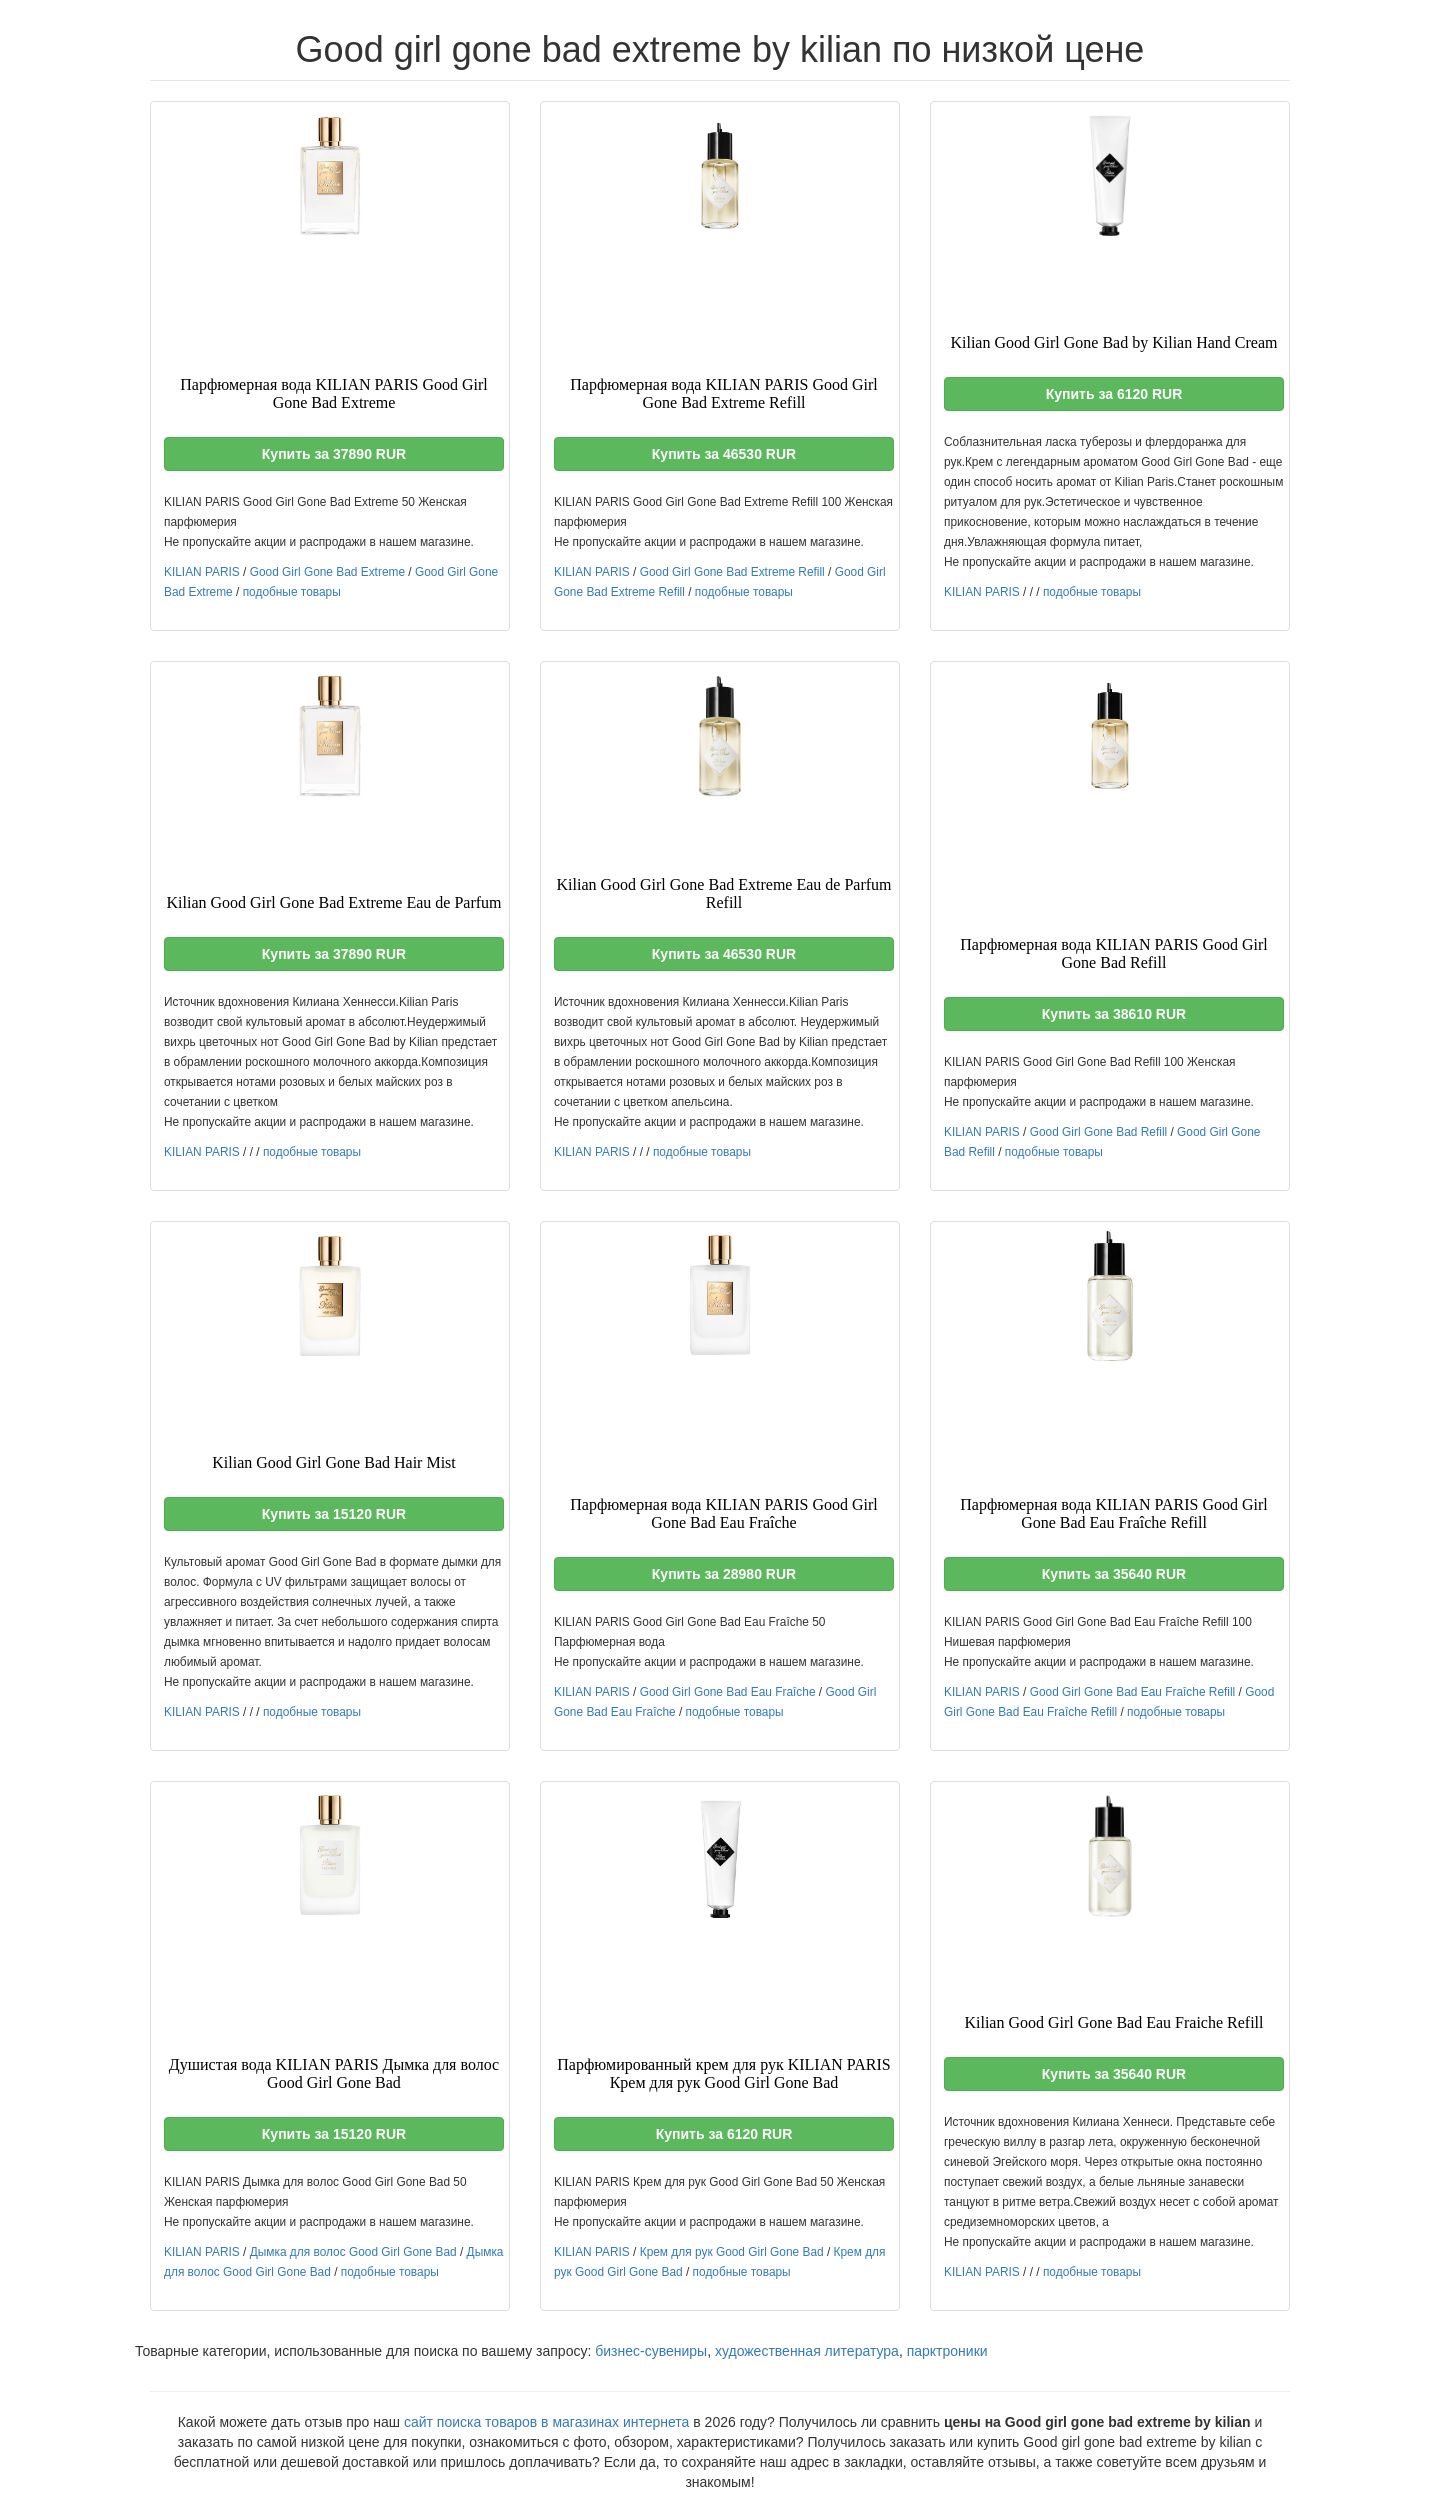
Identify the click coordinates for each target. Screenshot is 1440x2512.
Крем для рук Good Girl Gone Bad (732, 2252)
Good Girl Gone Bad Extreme (327, 572)
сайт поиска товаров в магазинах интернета (547, 2422)
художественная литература (807, 2351)
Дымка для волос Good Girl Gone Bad (353, 2252)
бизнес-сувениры (651, 2351)
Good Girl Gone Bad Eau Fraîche (728, 1692)
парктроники (947, 2351)
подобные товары (292, 592)
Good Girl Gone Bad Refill (1098, 1132)
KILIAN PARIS (202, 572)
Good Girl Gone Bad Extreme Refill (732, 572)
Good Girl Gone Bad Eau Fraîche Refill (1133, 1692)
